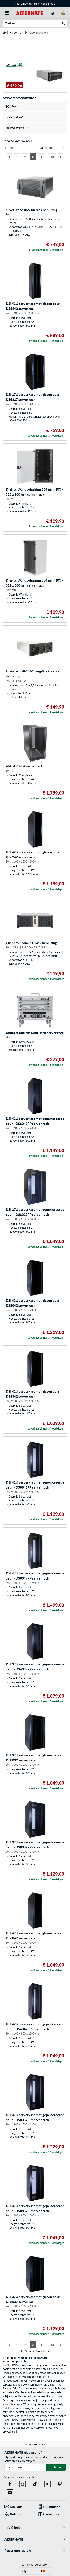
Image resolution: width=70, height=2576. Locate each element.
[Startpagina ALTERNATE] (29, 13)
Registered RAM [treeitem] (15, 117)
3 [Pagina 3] (33, 157)
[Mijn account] (52, 13)
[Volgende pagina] (61, 156)
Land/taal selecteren (35, 2564)
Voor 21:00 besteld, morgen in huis (35, 3)
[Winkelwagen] (63, 13)
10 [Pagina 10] (52, 157)
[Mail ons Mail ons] (18, 2506)
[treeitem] (35, 128)
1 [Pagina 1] (17, 157)
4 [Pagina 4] (41, 157)
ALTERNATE (35, 2539)
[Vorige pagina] (9, 156)
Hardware (15, 32)
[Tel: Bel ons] (18, 2514)
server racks (44, 2388)
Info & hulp (35, 2527)
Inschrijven (56, 2467)
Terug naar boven (35, 2444)
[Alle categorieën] (7, 13)
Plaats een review (35, 2550)
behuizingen (59, 2388)
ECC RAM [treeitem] (11, 106)
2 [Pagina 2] (25, 157)
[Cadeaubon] (52, 2514)
